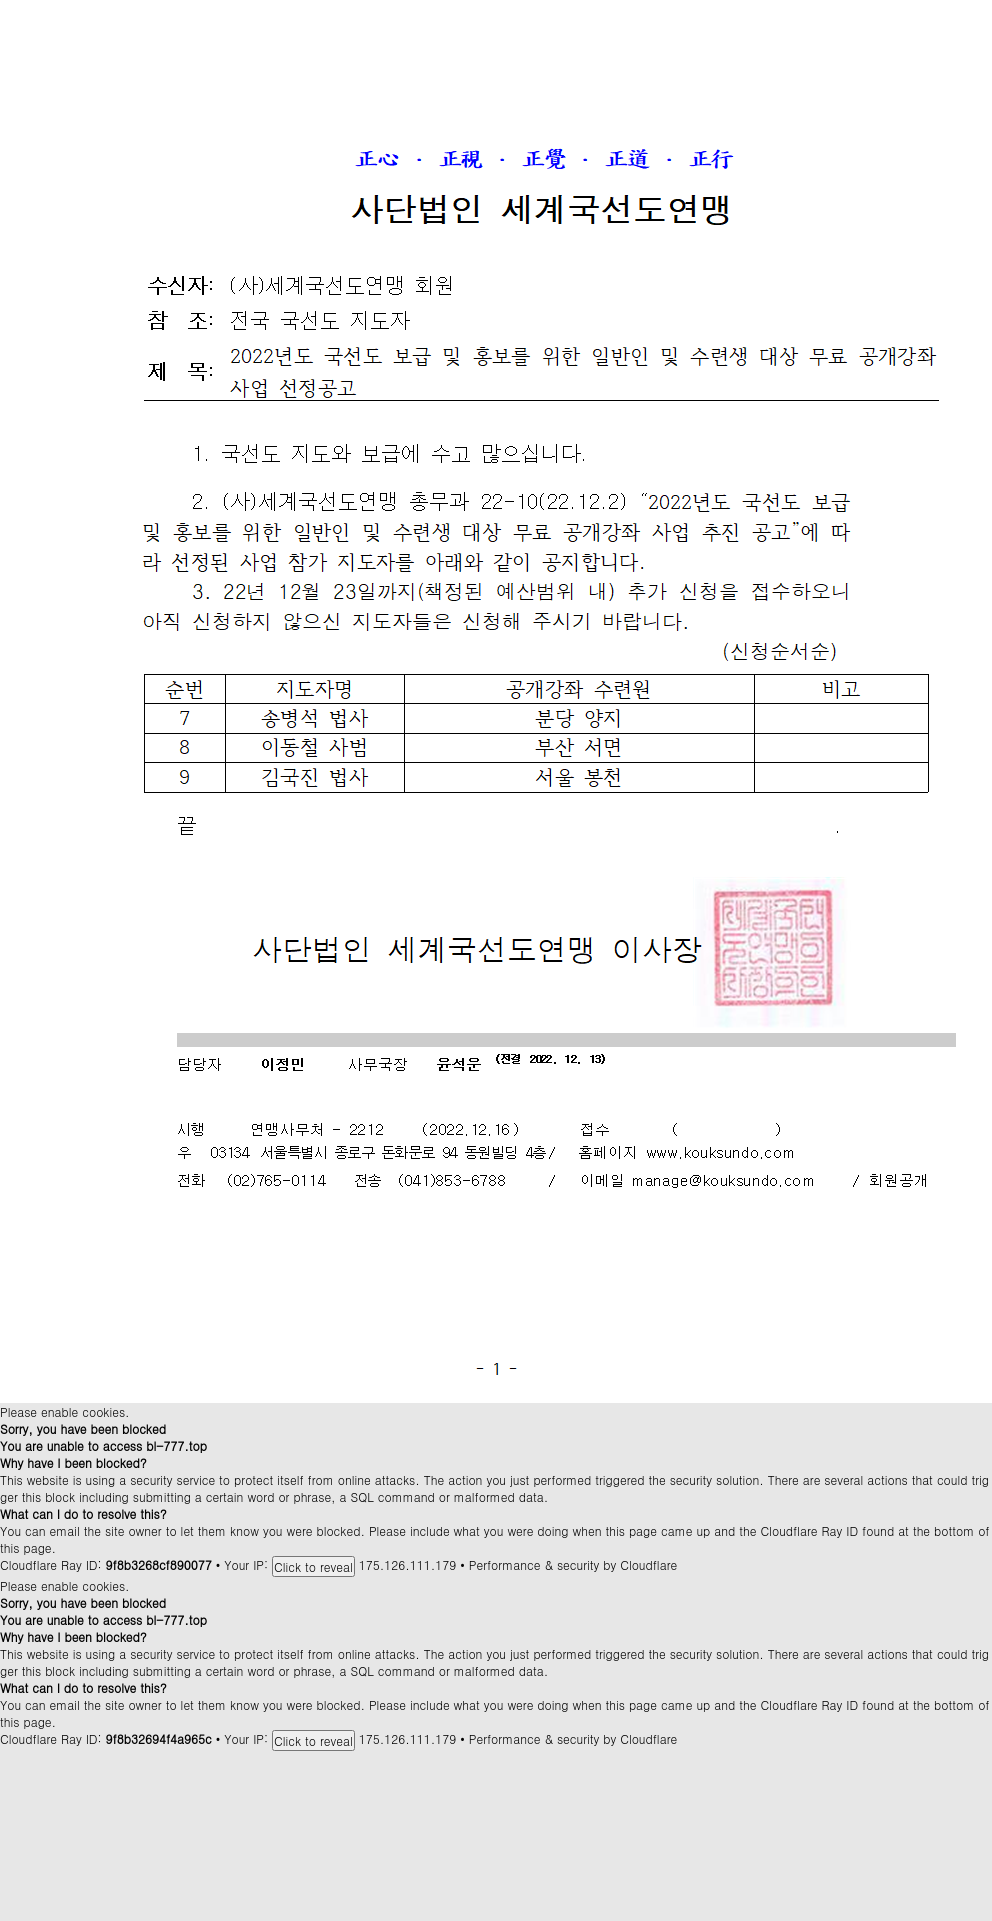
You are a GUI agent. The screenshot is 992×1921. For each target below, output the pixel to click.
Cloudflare (648, 1564)
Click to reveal (313, 1566)
